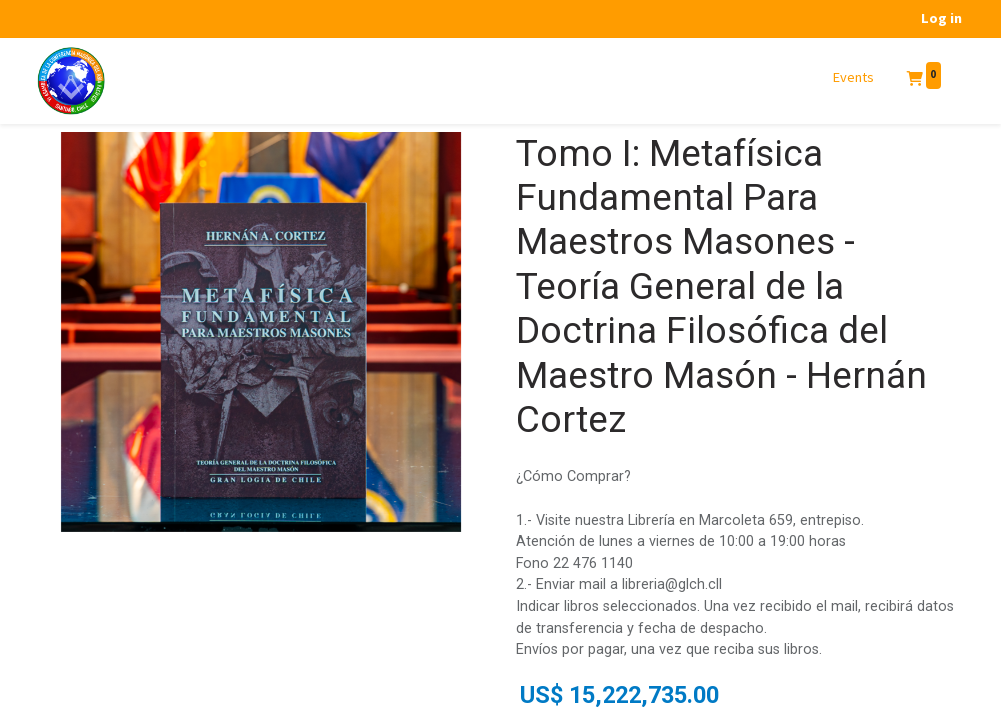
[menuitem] (854, 78)
